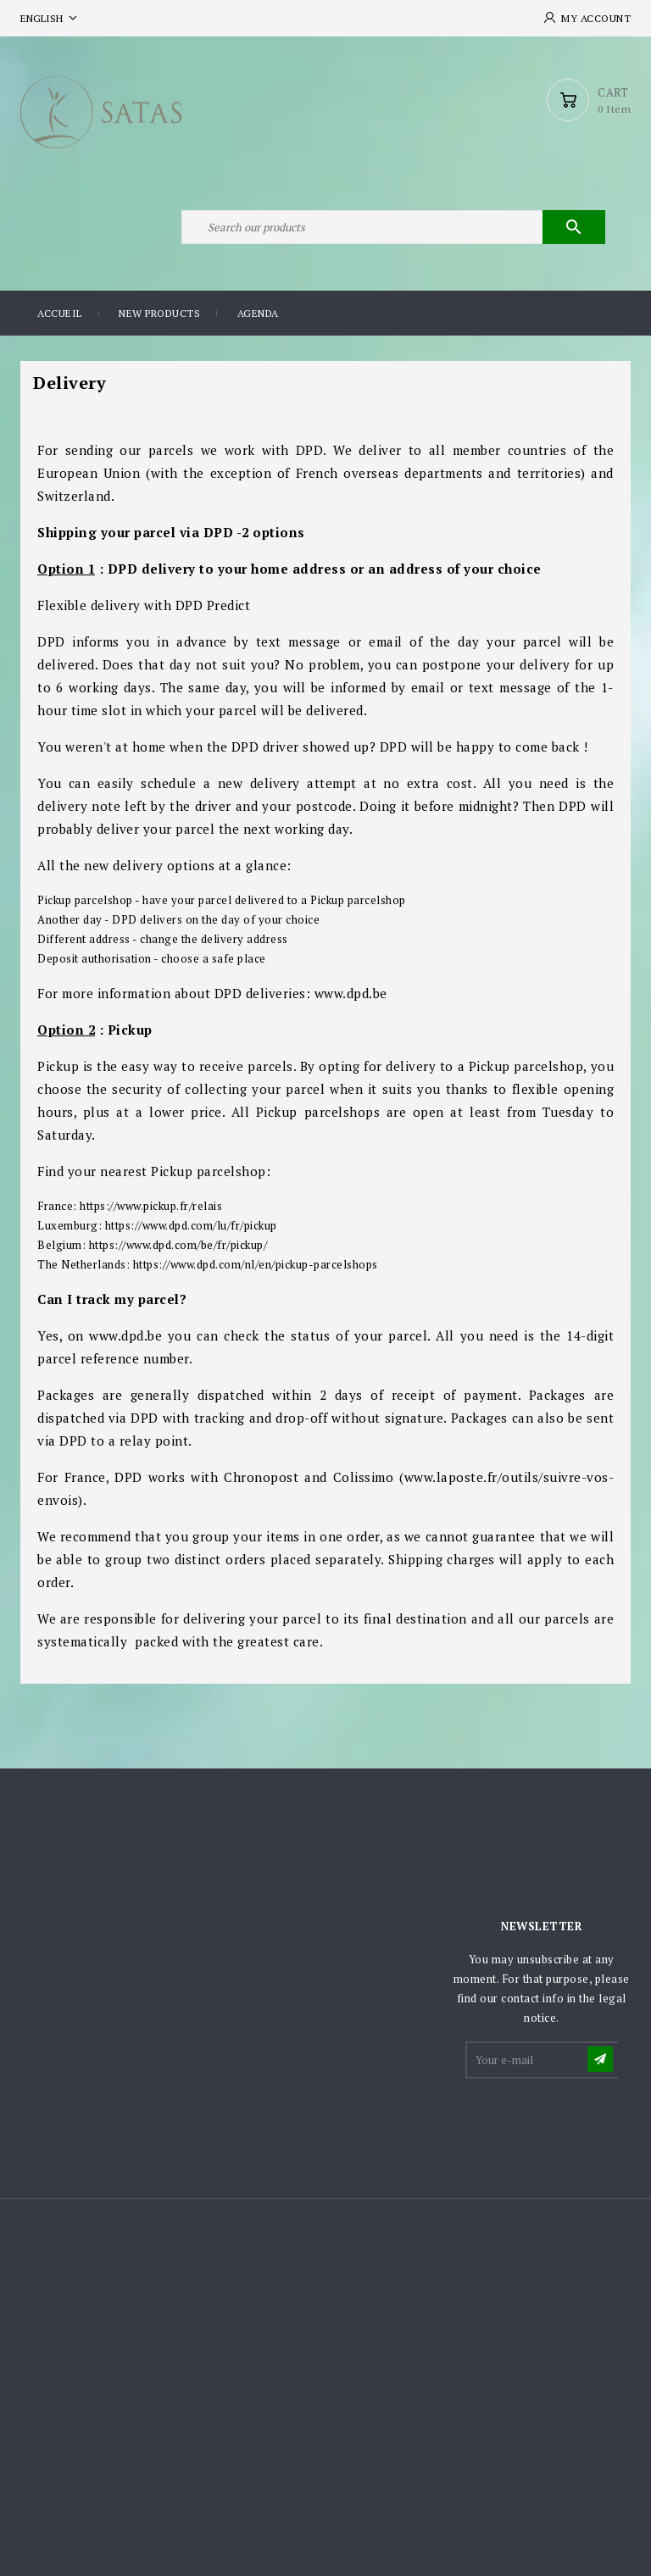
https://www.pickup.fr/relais (151, 1205)
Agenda (258, 313)
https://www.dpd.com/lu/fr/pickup (191, 1225)
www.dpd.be (350, 993)
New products (159, 313)
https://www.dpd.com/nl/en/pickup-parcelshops (255, 1264)
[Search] (393, 227)
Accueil (59, 313)
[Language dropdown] (50, 18)
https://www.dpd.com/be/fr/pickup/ (178, 1244)
